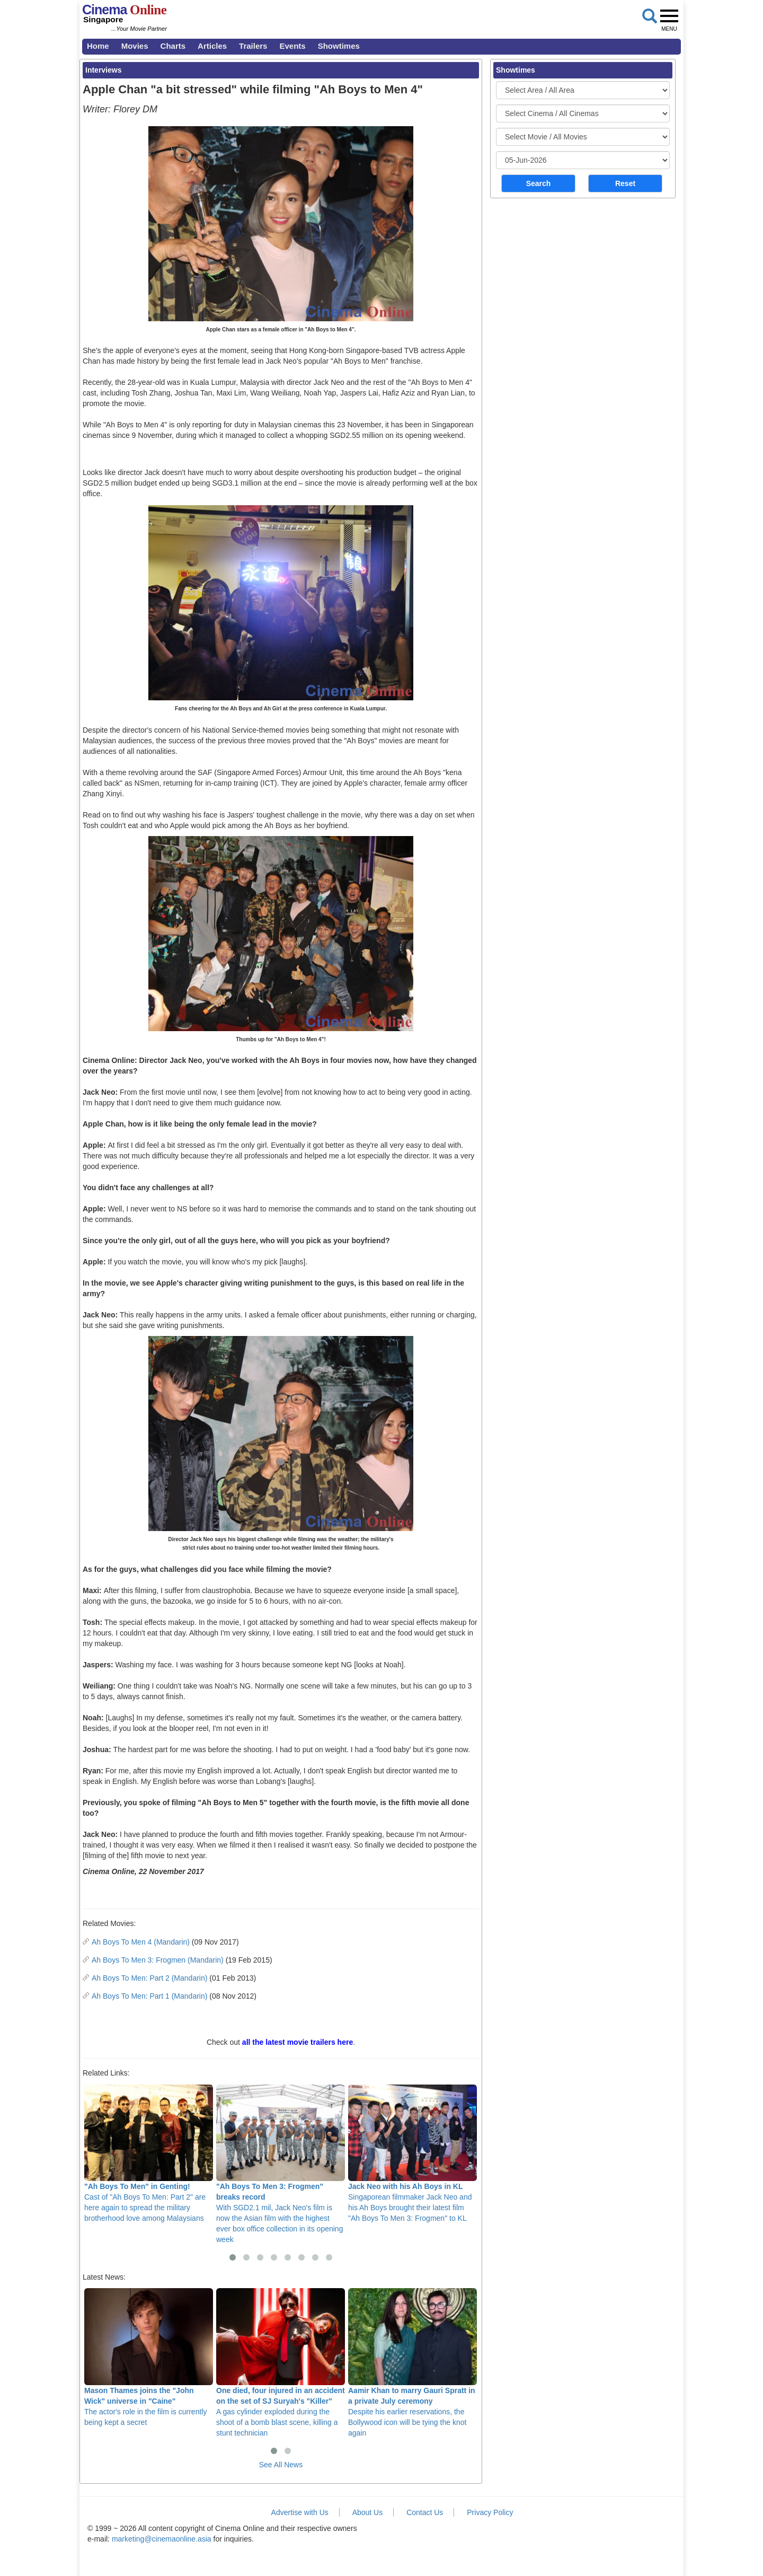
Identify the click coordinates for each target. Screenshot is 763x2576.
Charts (173, 46)
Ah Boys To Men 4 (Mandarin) (141, 1942)
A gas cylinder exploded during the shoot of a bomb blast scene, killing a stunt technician (280, 2362)
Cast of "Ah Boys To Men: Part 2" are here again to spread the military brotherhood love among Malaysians (148, 2153)
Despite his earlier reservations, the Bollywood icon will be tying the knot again (412, 2362)
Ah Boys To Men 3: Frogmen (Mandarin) (158, 1960)
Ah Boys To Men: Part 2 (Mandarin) (149, 1978)
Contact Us (424, 2512)
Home (98, 46)
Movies (134, 46)
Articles (212, 46)
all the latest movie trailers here (297, 2042)
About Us (367, 2512)
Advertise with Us (300, 2512)
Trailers (253, 46)
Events (292, 46)
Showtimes (339, 46)
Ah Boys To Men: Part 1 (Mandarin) (149, 1996)
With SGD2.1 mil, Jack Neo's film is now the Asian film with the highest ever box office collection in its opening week (280, 2164)
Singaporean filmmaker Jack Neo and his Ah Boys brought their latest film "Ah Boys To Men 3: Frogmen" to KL (412, 2153)
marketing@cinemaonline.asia (161, 2539)
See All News (281, 2464)
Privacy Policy (490, 2512)
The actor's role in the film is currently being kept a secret (148, 2357)
